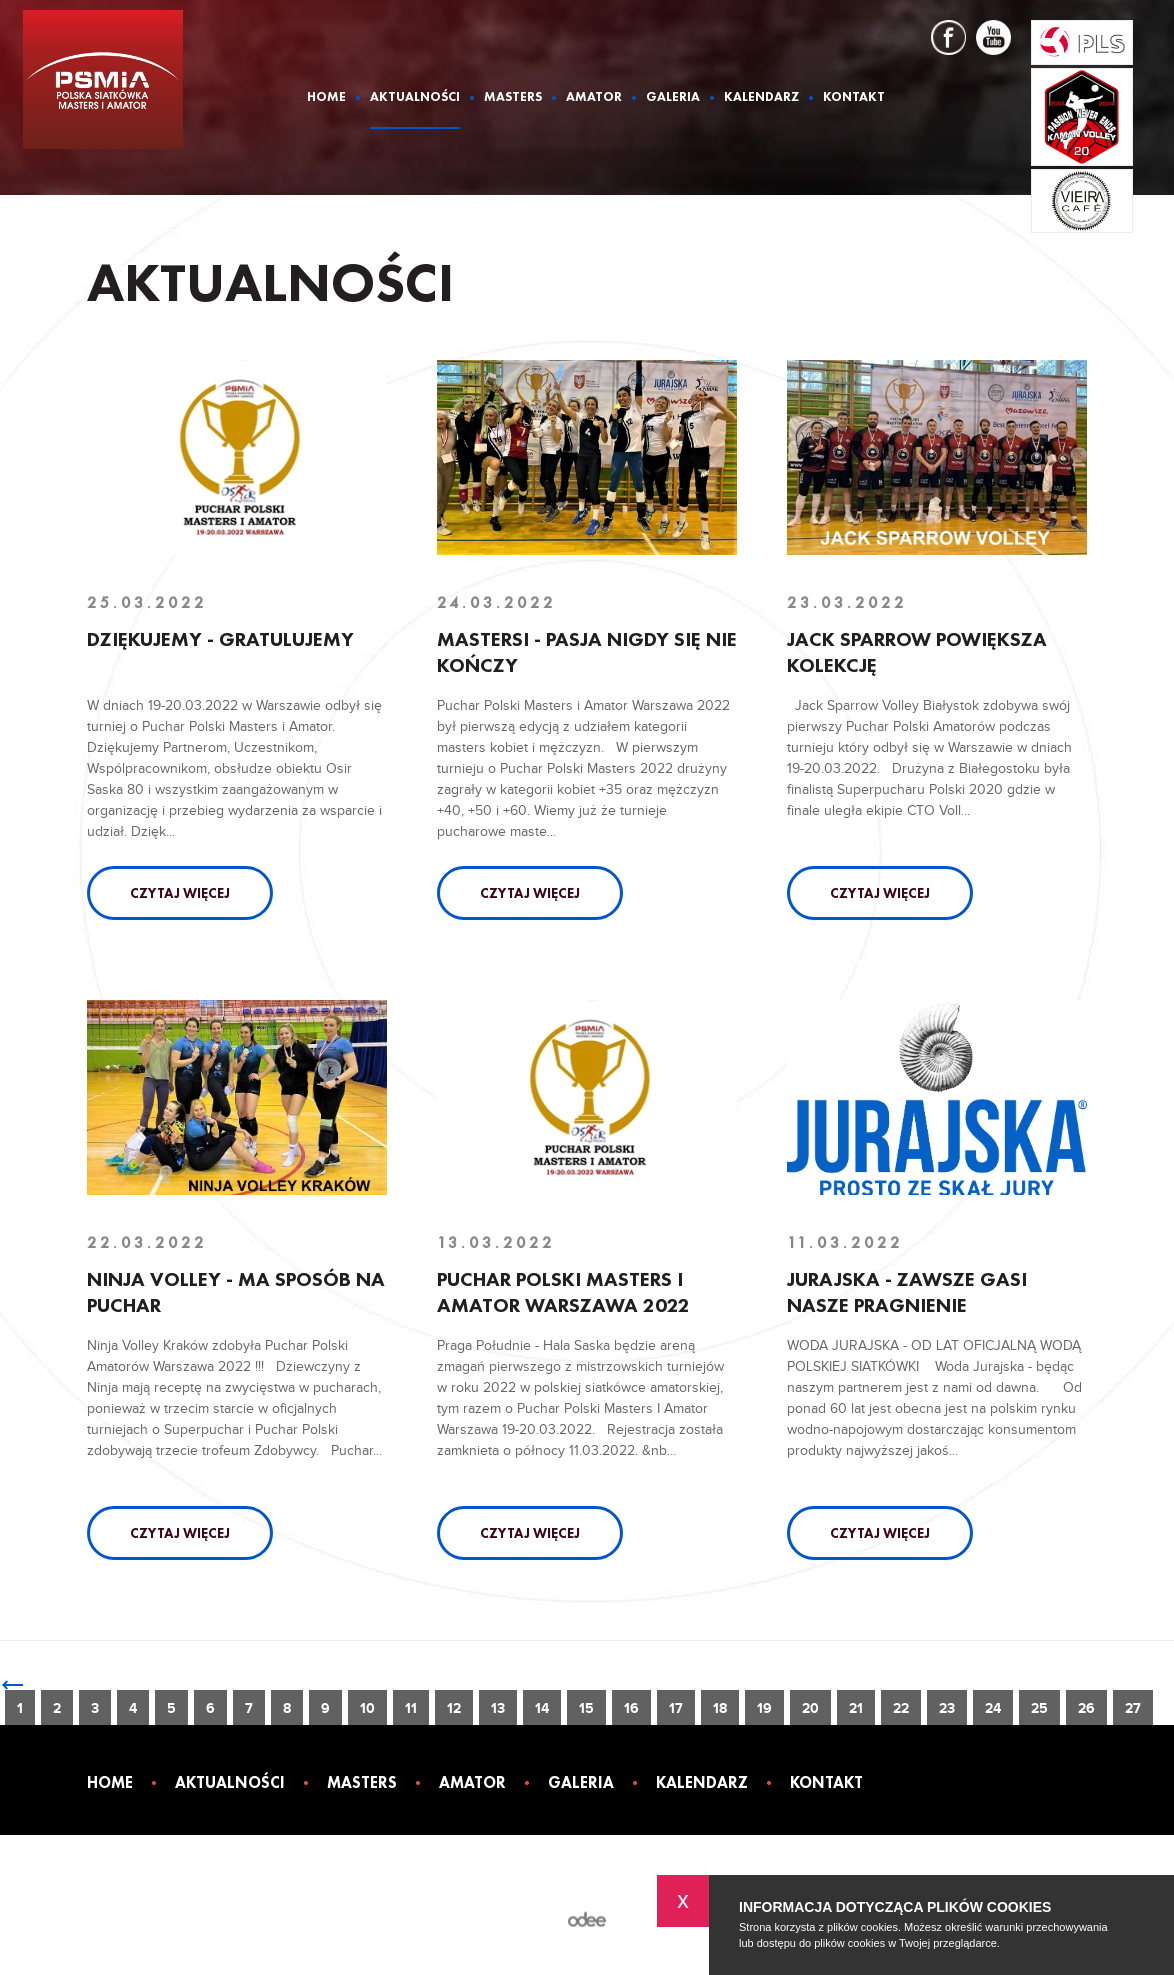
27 (1133, 1708)
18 (720, 1708)
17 (676, 1708)
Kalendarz (761, 97)
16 (631, 1708)
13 (498, 1708)
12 (454, 1708)
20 (810, 1708)
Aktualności (415, 97)
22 (901, 1708)
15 (586, 1708)
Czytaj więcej (180, 893)
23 (947, 1708)
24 (993, 1708)
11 (411, 1708)
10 (367, 1708)
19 (764, 1708)
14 (542, 1708)
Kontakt (854, 97)
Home (326, 97)
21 (856, 1708)
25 (1039, 1708)
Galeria (673, 97)
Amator (594, 97)
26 (1086, 1708)
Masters (513, 97)
